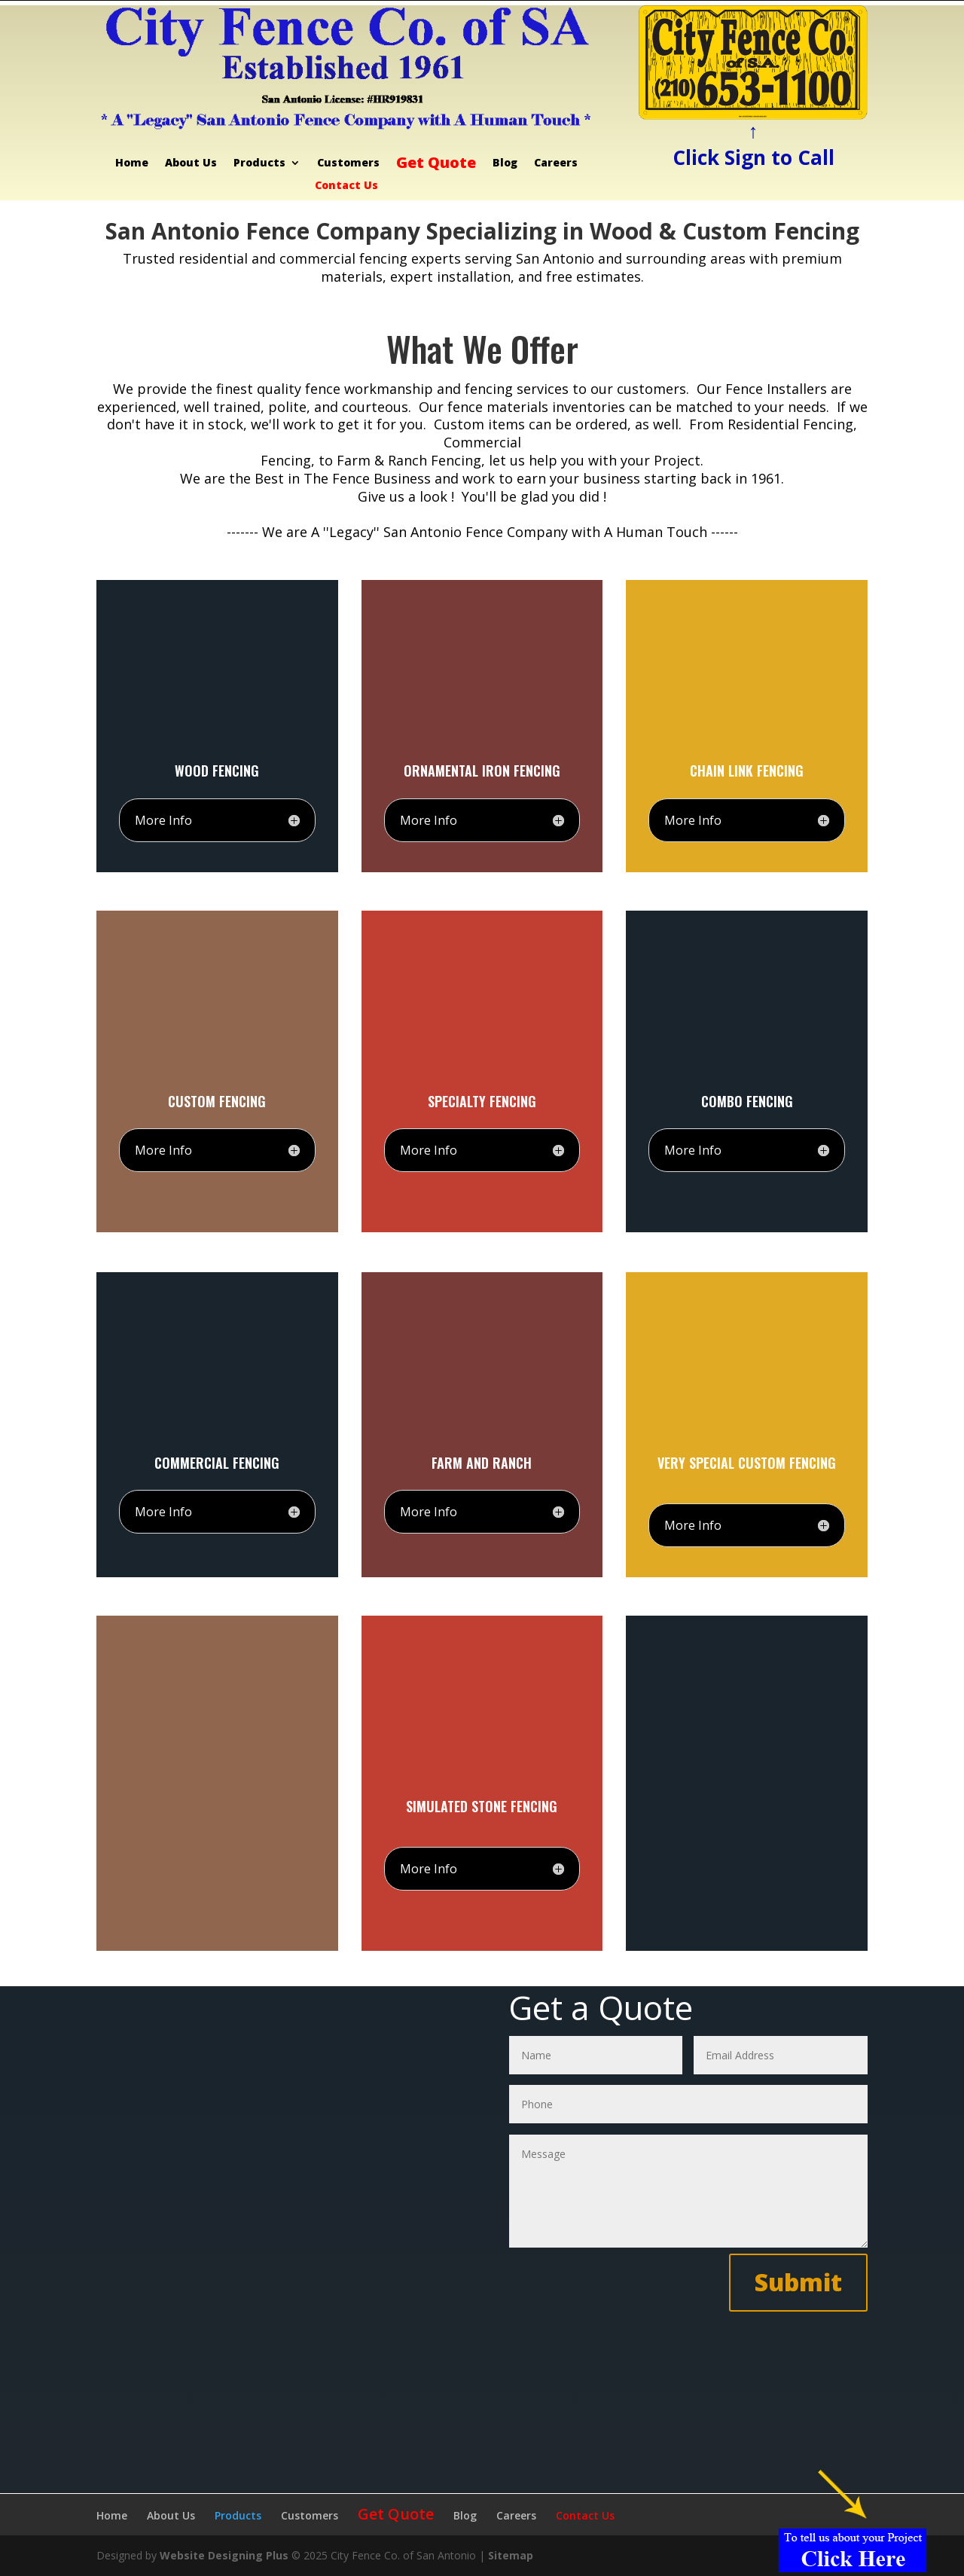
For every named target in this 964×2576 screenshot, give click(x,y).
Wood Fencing (217, 770)
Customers (348, 163)
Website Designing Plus (224, 2555)
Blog (505, 163)
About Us (191, 163)
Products (259, 163)
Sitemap (510, 2555)
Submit (798, 2282)
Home (131, 163)
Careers (556, 163)
